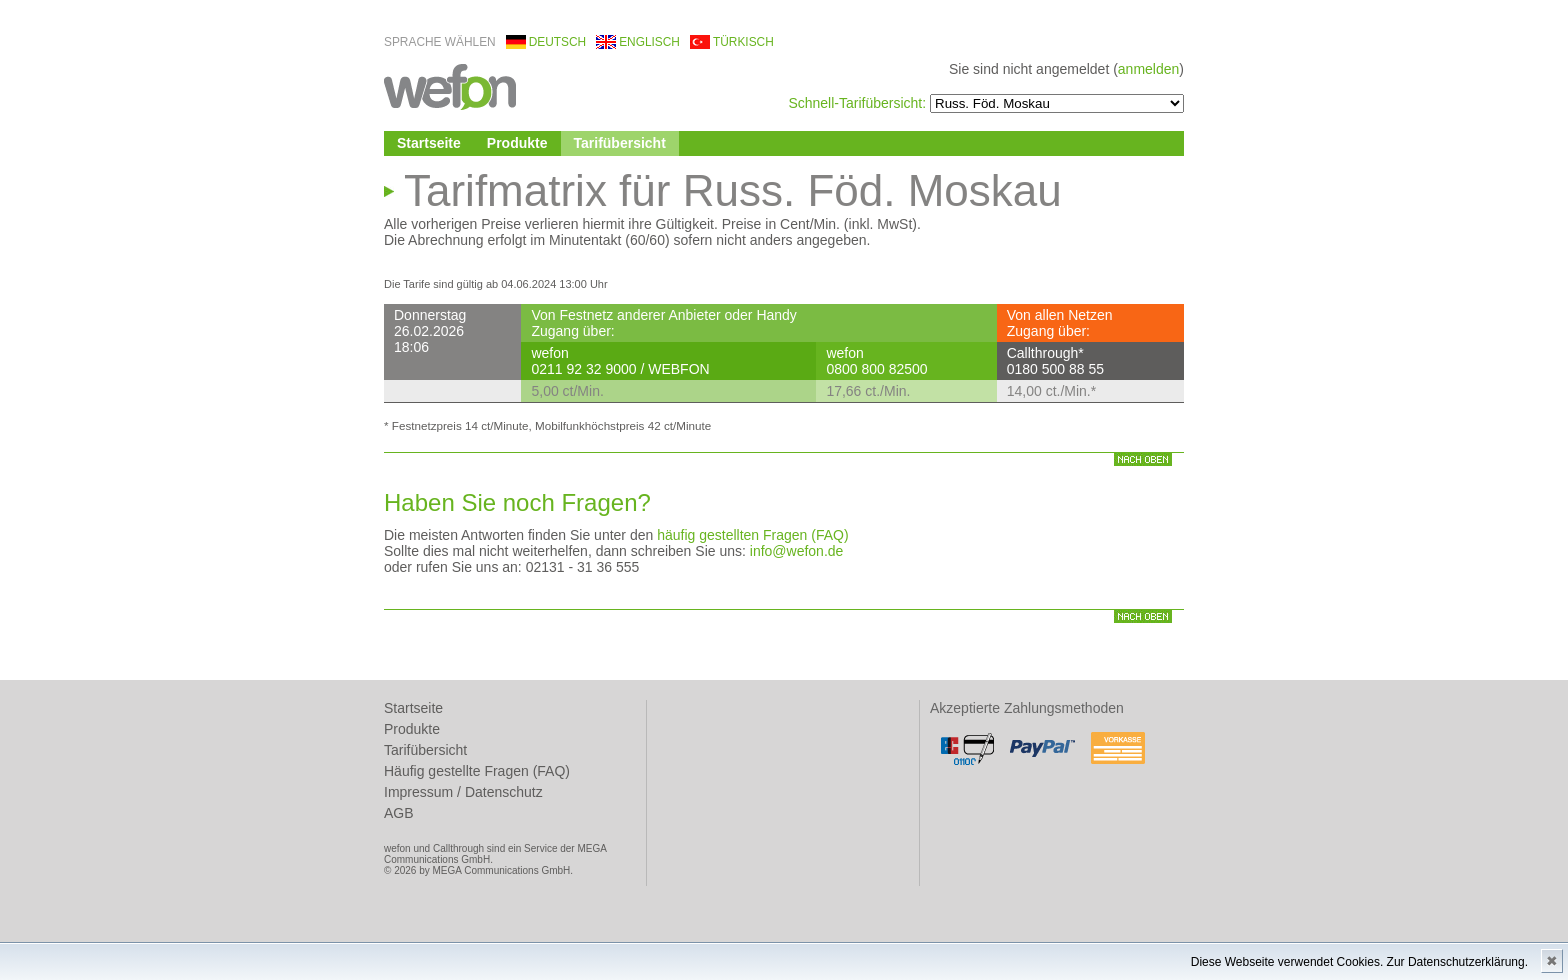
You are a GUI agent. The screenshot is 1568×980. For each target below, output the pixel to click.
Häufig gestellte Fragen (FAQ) (477, 771)
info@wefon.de (797, 551)
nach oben (1143, 459)
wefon (450, 85)
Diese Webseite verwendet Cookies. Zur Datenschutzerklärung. (1359, 962)
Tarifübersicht (620, 143)
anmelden (1149, 69)
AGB (399, 813)
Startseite (429, 143)
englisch (649, 42)
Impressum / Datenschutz (463, 792)
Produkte (517, 143)
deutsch (557, 42)
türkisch (743, 42)
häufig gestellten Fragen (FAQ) (752, 535)
